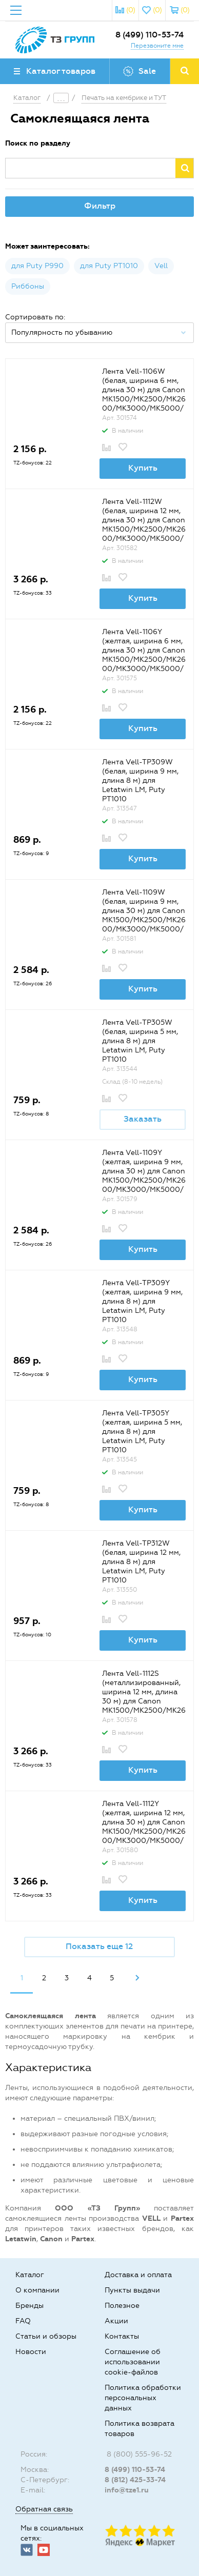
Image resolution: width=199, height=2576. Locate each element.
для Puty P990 (37, 265)
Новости (30, 2351)
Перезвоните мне (157, 45)
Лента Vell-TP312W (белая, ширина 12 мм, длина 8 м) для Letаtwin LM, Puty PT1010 (141, 1562)
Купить (142, 468)
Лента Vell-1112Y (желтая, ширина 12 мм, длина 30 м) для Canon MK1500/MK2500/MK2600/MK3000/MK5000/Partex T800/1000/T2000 (144, 1831)
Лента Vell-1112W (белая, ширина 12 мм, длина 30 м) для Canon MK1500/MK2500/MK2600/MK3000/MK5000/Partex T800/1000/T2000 (144, 529)
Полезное (122, 2305)
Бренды (29, 2305)
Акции (116, 2321)
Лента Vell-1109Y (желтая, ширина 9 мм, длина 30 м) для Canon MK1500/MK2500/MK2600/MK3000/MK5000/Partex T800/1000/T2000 (144, 1180)
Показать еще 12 (99, 1946)
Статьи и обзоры (45, 2336)
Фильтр (99, 206)
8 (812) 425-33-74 (135, 2480)
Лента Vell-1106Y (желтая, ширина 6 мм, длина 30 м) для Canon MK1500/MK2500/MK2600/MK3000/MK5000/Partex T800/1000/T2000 (144, 659)
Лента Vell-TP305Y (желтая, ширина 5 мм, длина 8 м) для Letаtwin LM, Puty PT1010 (142, 1431)
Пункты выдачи (132, 2290)
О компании (37, 2290)
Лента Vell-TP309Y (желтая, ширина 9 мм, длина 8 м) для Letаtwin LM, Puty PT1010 (142, 1301)
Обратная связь (44, 2509)
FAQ (23, 2321)
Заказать (143, 1119)
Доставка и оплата (138, 2274)
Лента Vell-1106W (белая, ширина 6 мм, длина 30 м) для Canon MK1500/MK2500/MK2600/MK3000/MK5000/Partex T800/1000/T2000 (144, 399)
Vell (161, 265)
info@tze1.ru (127, 2490)
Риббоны (27, 286)
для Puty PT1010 (109, 265)
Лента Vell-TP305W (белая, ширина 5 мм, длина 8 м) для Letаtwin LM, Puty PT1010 (140, 1041)
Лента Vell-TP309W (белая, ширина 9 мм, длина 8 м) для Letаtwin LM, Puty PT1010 (140, 780)
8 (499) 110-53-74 (149, 34)
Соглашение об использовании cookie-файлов (133, 2362)
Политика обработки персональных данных (143, 2397)
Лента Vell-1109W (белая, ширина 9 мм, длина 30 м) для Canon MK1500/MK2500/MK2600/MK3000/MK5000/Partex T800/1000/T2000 (144, 920)
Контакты (122, 2336)
